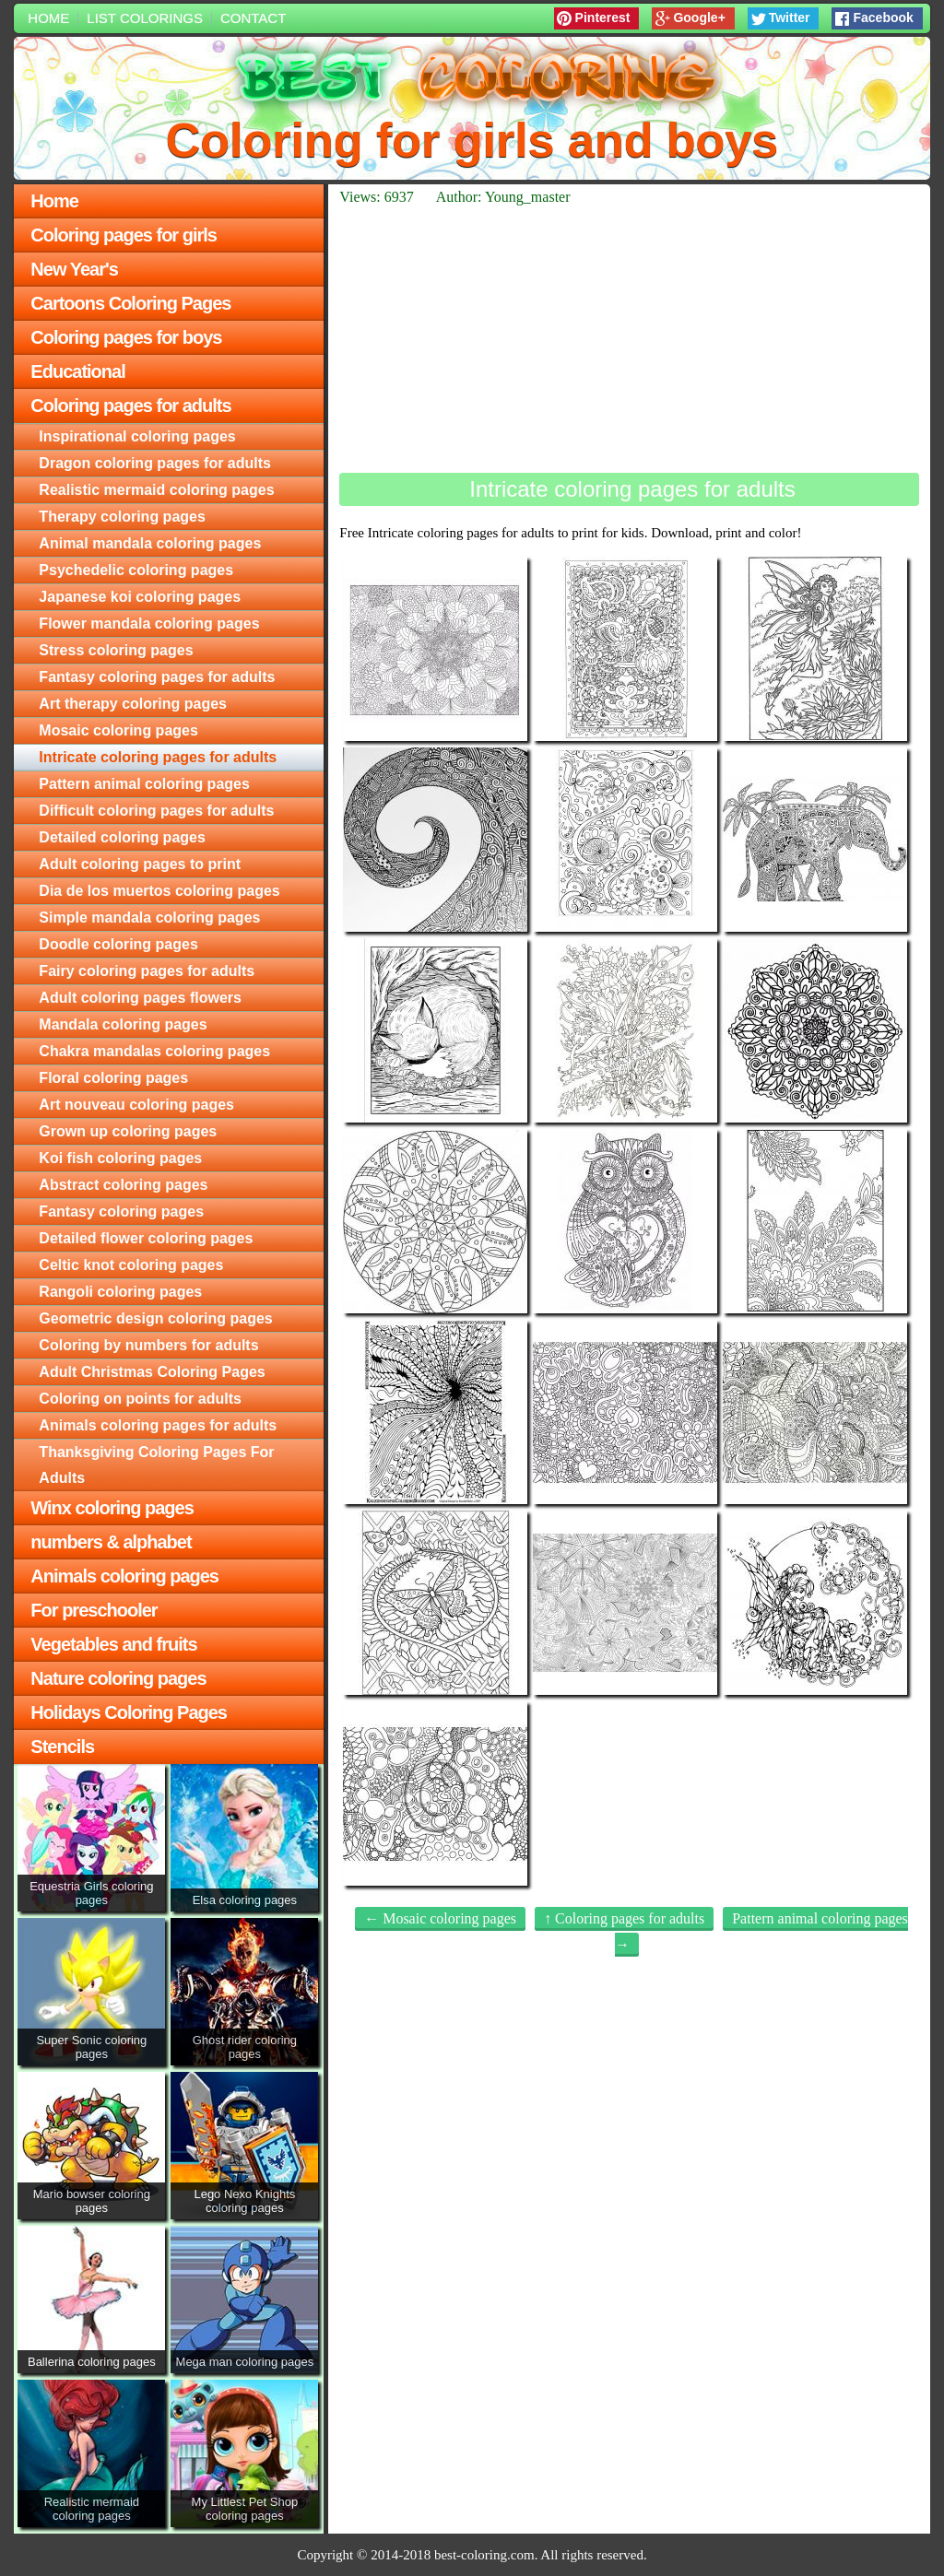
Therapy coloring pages (122, 516)
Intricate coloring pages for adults (158, 757)
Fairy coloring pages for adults (146, 971)
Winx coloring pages (111, 1508)
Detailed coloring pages (122, 837)
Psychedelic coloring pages (136, 570)
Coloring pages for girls (123, 235)
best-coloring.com (484, 2554)
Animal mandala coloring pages (150, 543)
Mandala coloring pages (122, 1024)
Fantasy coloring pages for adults (157, 677)
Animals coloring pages (124, 1576)
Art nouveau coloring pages (136, 1104)
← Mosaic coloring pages (440, 1918)
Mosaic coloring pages (118, 730)
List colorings (145, 18)
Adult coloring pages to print (140, 864)
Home (48, 18)
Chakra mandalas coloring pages (154, 1051)
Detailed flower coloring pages (146, 1238)
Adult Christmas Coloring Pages (152, 1372)
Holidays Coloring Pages (128, 1712)
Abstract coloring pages (123, 1185)
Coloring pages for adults (130, 405)
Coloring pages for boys (125, 337)
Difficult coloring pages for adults (156, 810)
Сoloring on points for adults (140, 1398)
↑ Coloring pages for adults (624, 1918)
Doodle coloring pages (118, 944)
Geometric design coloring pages (155, 1318)
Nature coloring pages (118, 1678)
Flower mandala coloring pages (149, 623)
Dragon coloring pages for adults (155, 463)
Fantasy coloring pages (121, 1211)
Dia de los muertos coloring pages (159, 891)
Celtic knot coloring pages (131, 1265)
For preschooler (93, 1610)
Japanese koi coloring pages (140, 597)
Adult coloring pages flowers (140, 998)
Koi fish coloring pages (120, 1158)
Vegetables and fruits (113, 1644)
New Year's (73, 269)
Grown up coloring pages (128, 1131)
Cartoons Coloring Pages (130, 303)
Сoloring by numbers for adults (148, 1345)
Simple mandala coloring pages (149, 917)
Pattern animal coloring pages (144, 784)
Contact (253, 18)
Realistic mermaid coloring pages (156, 490)
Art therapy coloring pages (133, 704)
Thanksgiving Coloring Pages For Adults (156, 1465)
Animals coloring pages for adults (158, 1425)
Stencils (62, 1746)
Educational (77, 371)
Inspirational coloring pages (137, 436)
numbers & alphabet (110, 1542)
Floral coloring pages (113, 1078)
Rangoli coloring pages (120, 1292)
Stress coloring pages (116, 650)
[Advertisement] (628, 339)
